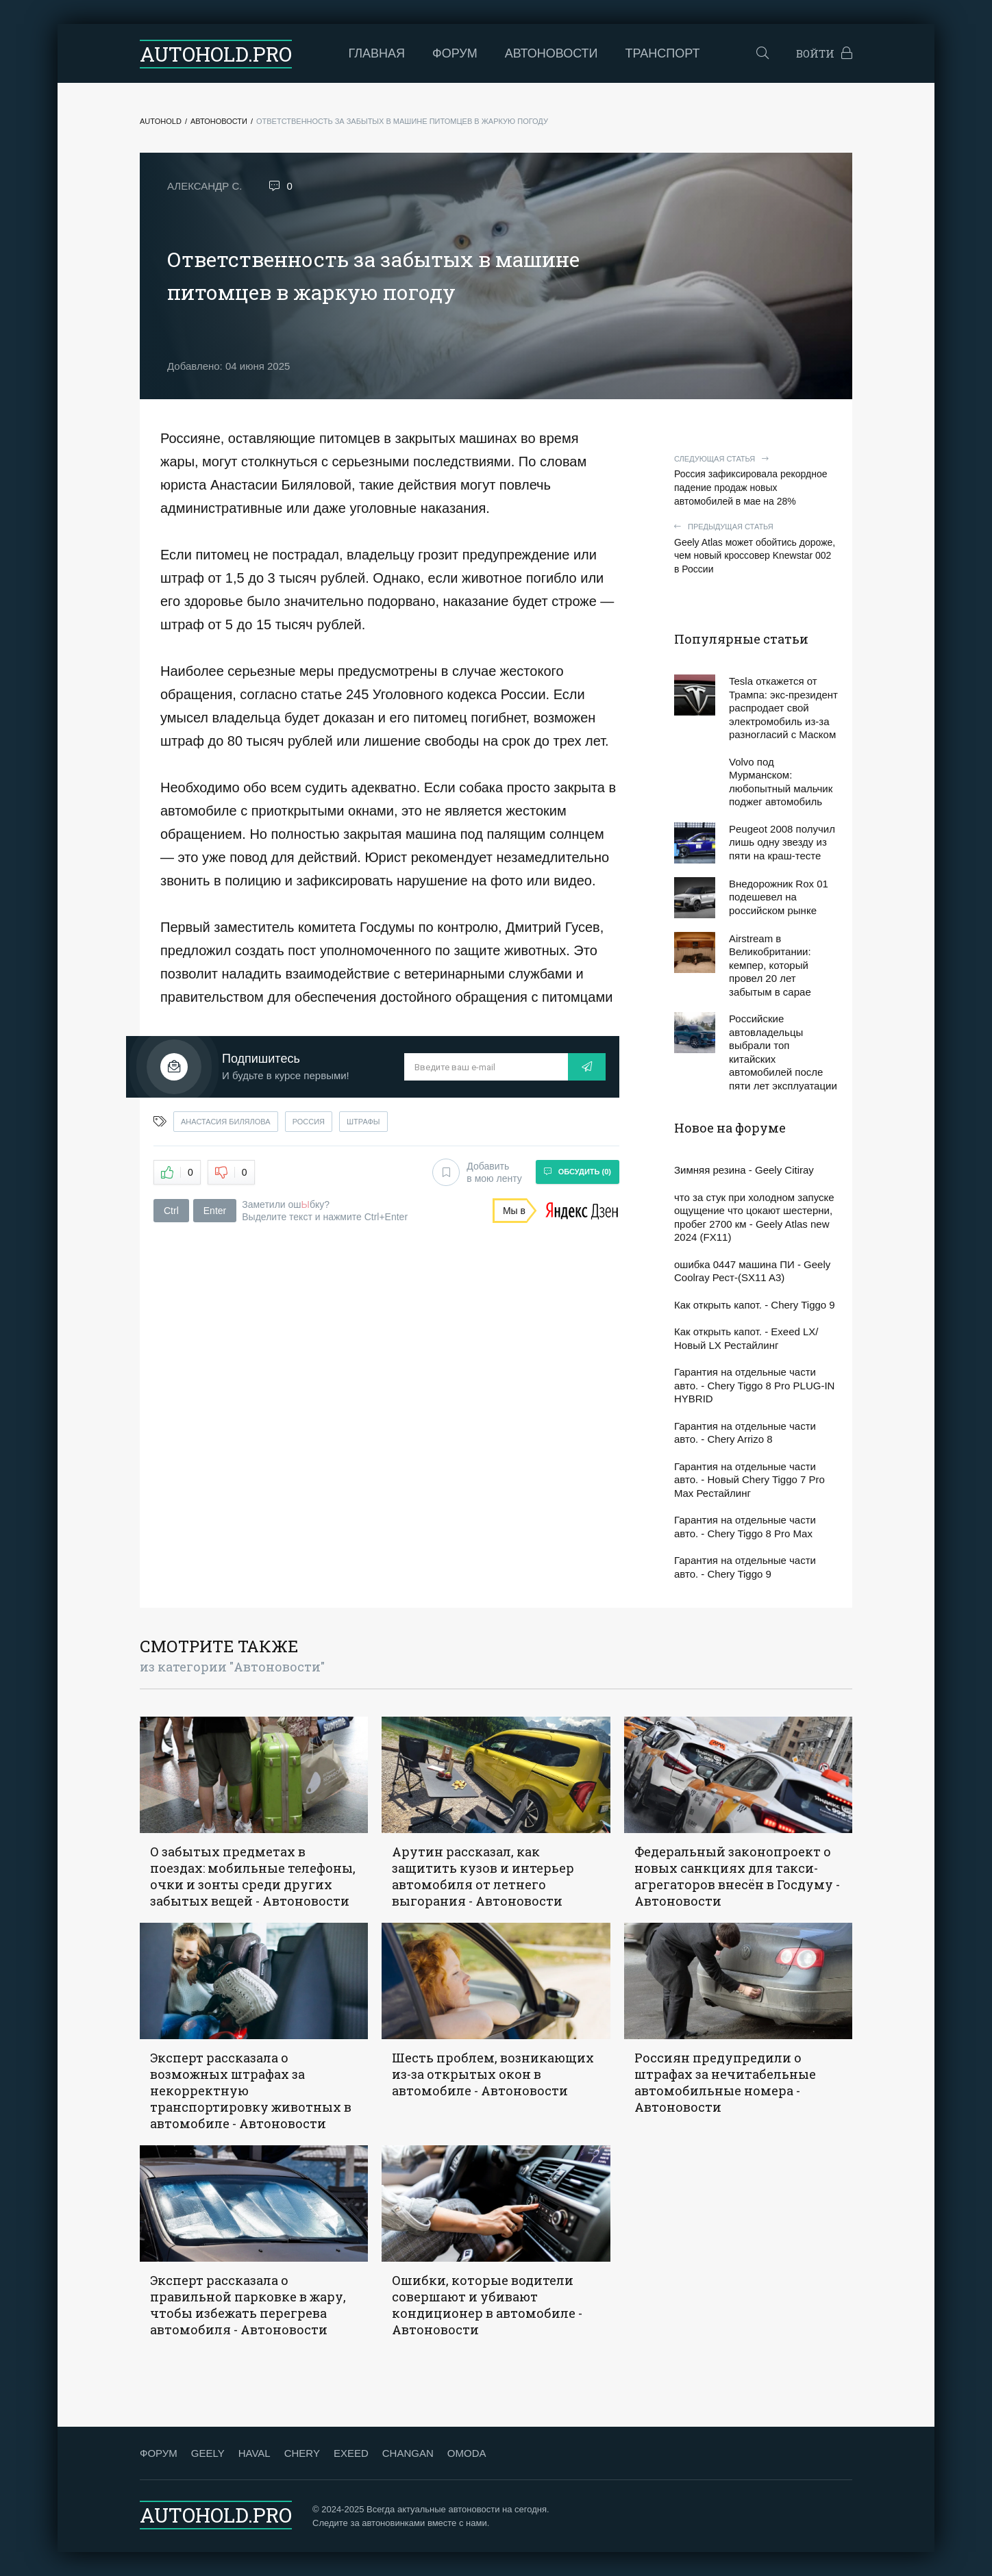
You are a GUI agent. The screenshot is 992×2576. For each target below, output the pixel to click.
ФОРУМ (158, 2453)
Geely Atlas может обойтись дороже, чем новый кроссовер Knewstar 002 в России (756, 548)
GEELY (208, 2453)
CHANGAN (408, 2453)
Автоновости (551, 53)
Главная (377, 53)
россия (309, 1121)
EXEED (351, 2453)
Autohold (161, 121)
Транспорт (662, 53)
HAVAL (254, 2453)
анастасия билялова (226, 1121)
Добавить (476, 1172)
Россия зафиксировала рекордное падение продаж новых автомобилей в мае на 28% (756, 480)
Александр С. (204, 186)
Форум (455, 53)
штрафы (363, 1121)
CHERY (302, 2453)
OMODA (466, 2453)
